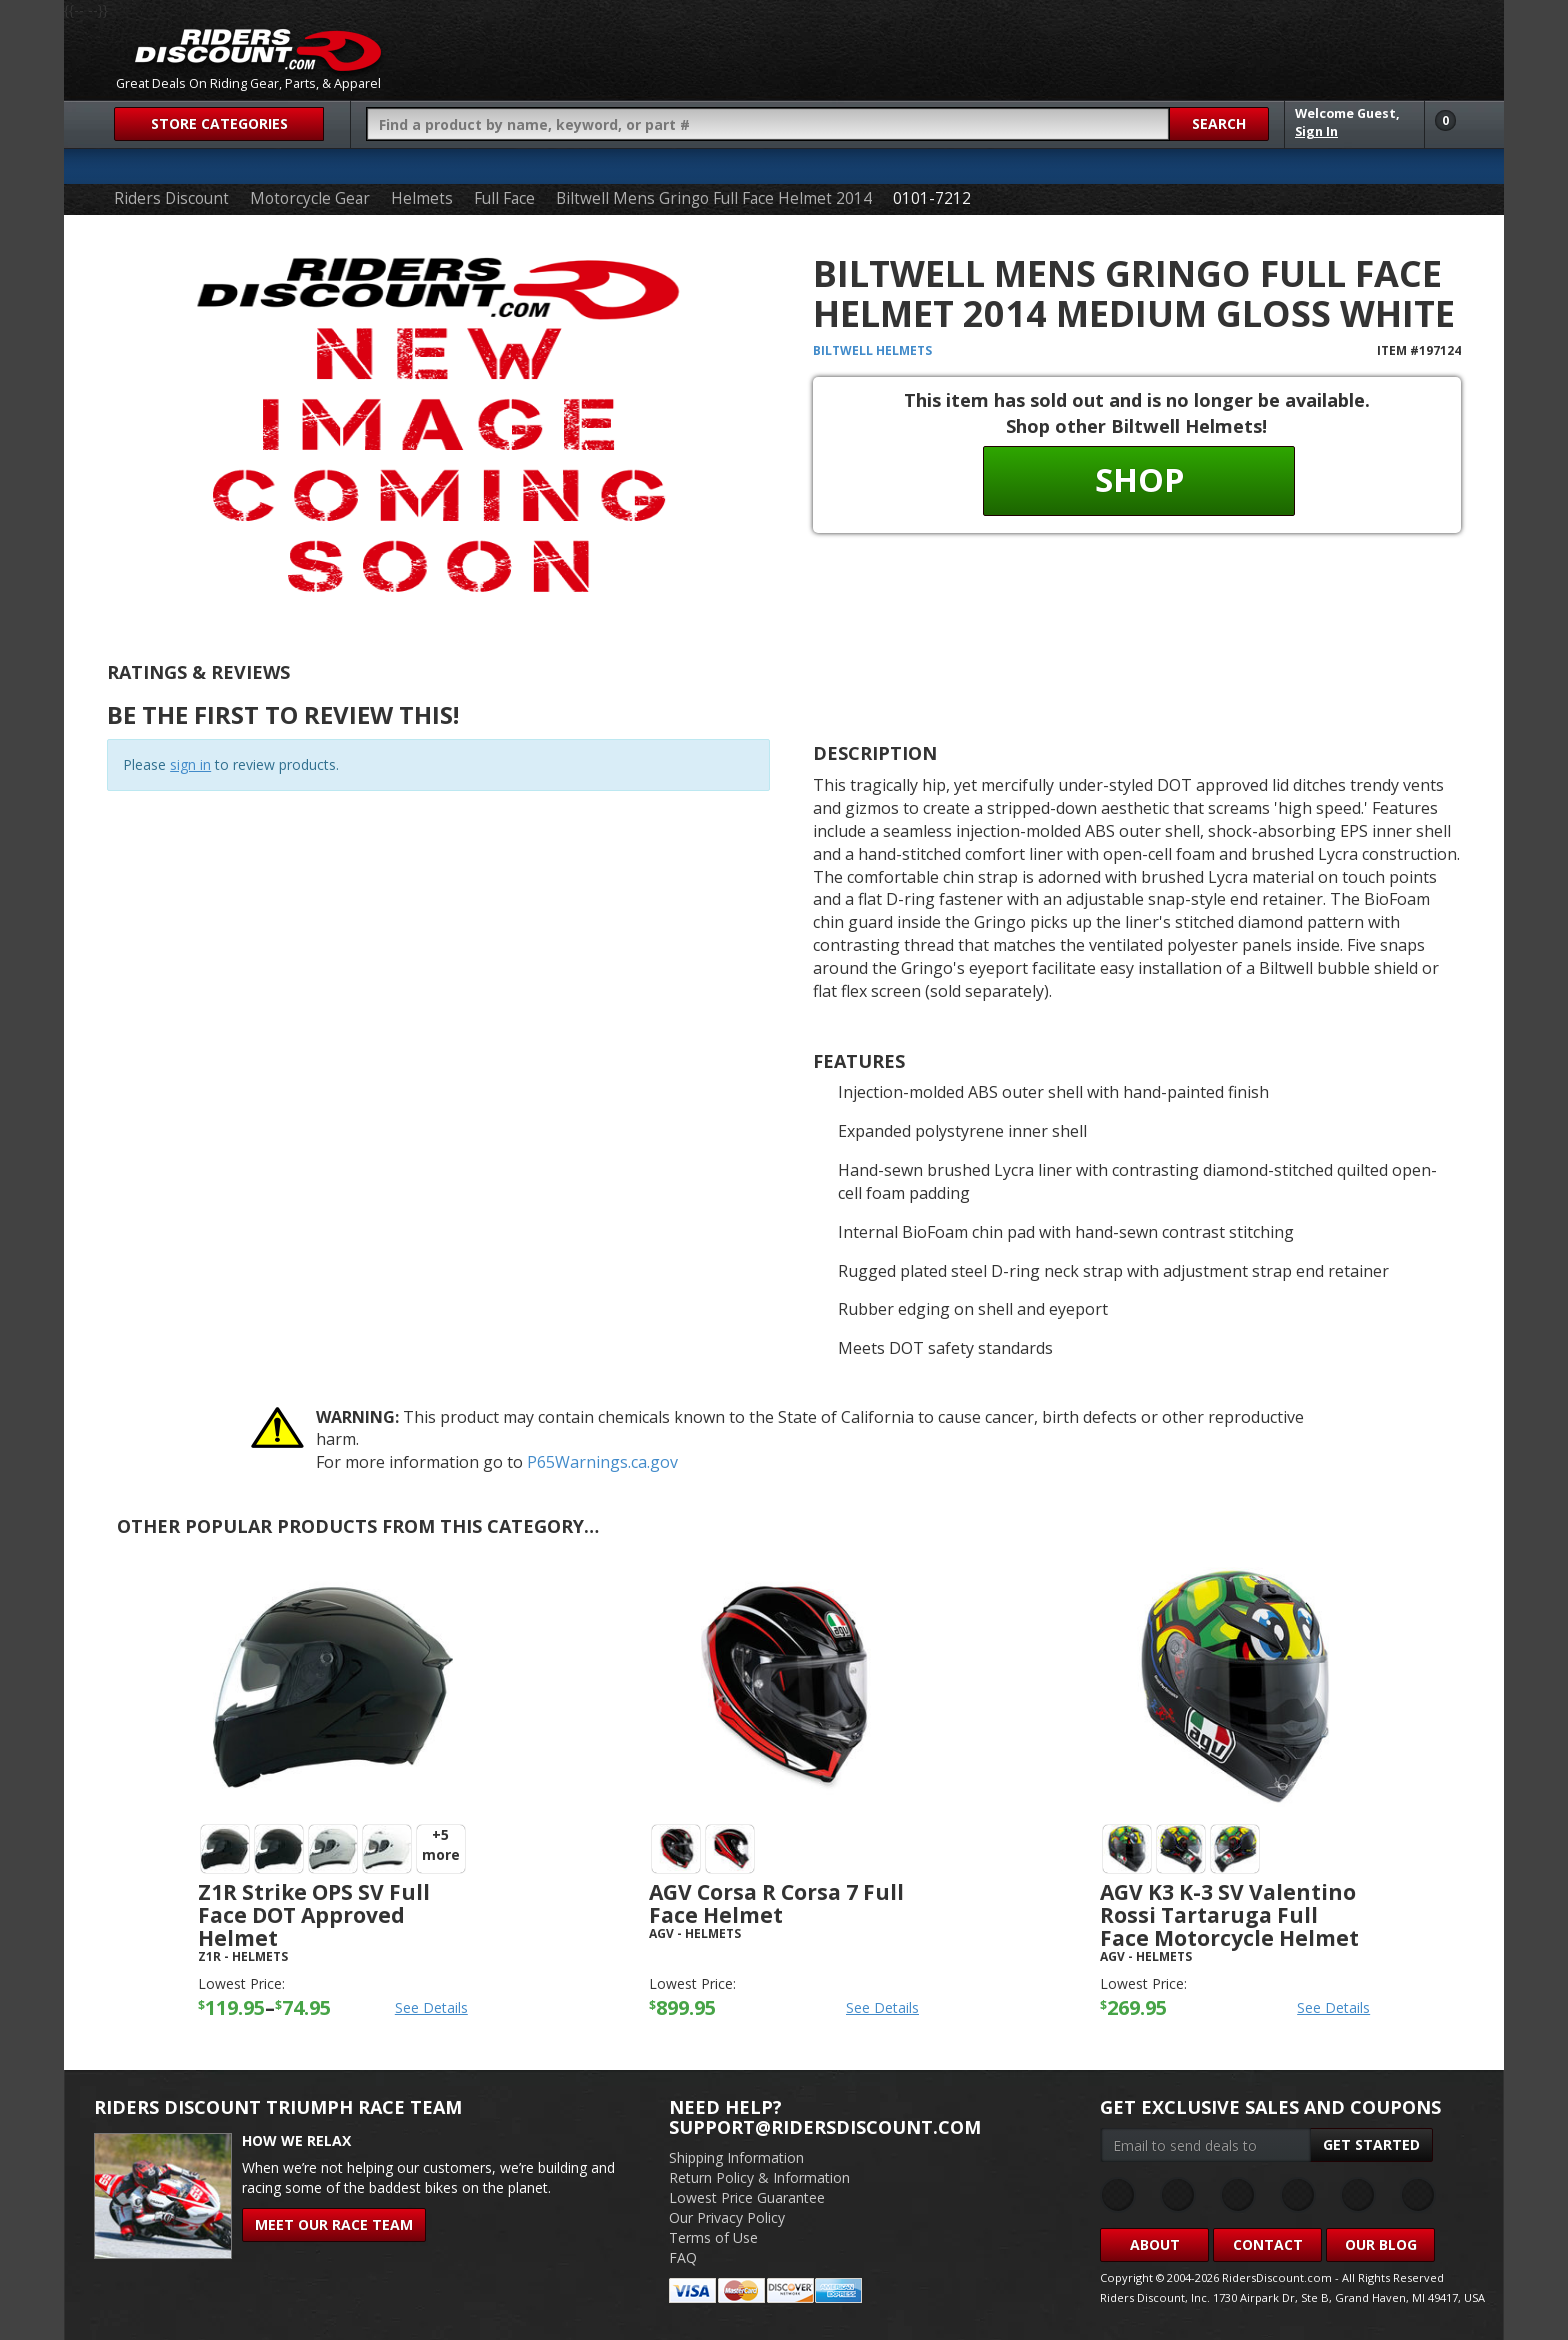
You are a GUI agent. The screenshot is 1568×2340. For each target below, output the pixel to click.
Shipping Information (736, 2157)
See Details (431, 2007)
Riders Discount (171, 198)
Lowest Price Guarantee (747, 2197)
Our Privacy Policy (727, 2217)
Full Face (504, 198)
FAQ (683, 2257)
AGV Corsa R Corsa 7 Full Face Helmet (776, 1903)
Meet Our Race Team (334, 2224)
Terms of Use (713, 2237)
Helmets (422, 198)
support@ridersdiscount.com (825, 2127)
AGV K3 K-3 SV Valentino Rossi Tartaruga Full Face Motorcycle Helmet (1229, 1915)
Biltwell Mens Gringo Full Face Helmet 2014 (714, 198)
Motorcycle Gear (310, 198)
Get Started (1371, 2144)
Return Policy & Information (759, 2177)
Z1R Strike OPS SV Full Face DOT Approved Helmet (314, 1915)
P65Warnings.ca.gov (602, 1462)
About (1155, 2244)
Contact (1268, 2244)
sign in (190, 764)
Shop (1139, 479)
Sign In (1316, 131)
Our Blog (1381, 2244)
